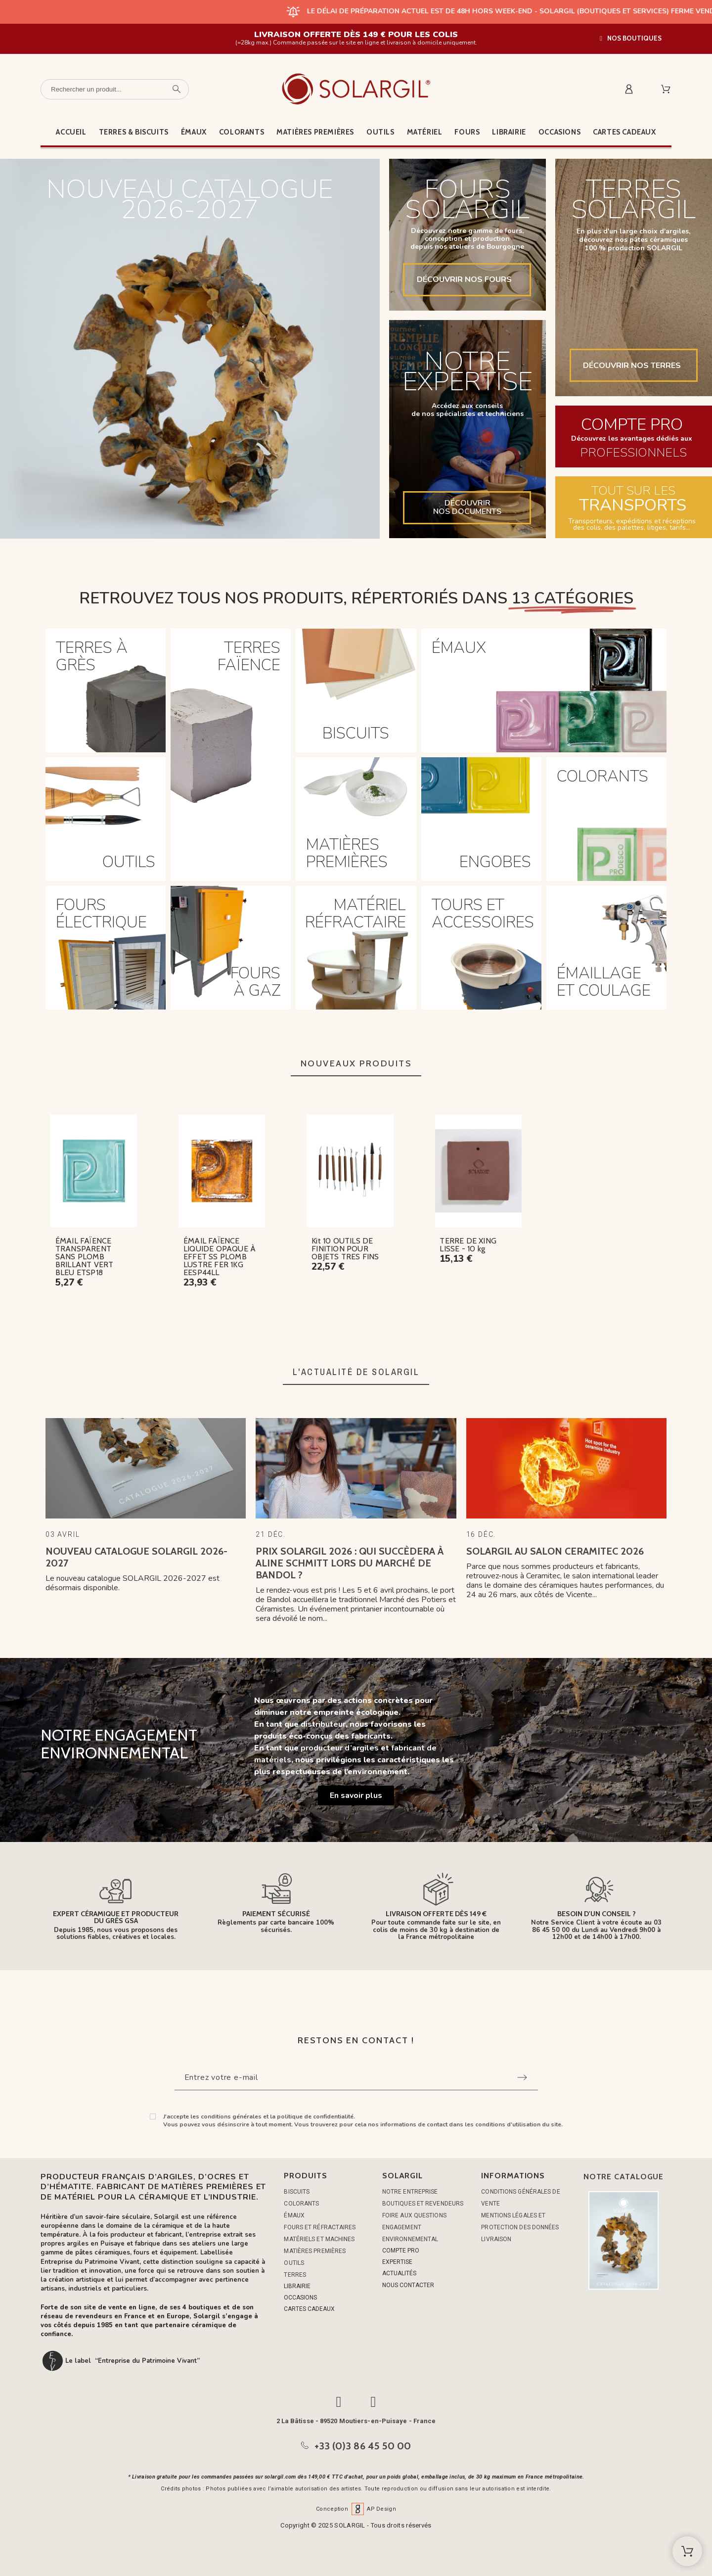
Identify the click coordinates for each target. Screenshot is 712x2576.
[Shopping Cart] (687, 2551)
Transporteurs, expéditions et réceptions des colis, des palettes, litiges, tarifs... (632, 524)
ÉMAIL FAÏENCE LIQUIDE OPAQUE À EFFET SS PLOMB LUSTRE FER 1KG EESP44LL (219, 1256)
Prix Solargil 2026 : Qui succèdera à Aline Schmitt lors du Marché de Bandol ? (350, 1563)
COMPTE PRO (632, 425)
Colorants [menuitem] (241, 132)
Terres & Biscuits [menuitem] (134, 132)
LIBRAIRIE (297, 2286)
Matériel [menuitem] (425, 132)
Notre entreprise (410, 2191)
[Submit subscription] (522, 2077)
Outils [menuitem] (380, 132)
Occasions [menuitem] (559, 132)
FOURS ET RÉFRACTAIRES (320, 2227)
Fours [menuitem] (467, 132)
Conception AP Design (356, 2509)
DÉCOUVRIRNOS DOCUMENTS (467, 507)
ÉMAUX (294, 2215)
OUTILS (294, 2262)
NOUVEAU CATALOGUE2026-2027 (189, 202)
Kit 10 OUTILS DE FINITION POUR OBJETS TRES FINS (345, 1248)
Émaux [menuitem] (194, 132)
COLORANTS (301, 2203)
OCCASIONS (300, 2297)
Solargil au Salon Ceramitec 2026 (555, 1551)
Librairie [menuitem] (509, 132)
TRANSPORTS (632, 505)
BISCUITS (297, 2191)
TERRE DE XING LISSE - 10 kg (468, 1244)
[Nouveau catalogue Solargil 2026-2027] (145, 1468)
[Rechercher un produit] (115, 89)
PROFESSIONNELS (633, 452)
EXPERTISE (397, 2261)
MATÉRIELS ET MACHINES (319, 2239)
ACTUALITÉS (399, 2273)
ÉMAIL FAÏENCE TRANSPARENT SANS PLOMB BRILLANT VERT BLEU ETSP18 (84, 1256)
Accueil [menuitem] (71, 132)
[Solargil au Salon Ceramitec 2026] (566, 1468)
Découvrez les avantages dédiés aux (631, 438)
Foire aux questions (414, 2215)
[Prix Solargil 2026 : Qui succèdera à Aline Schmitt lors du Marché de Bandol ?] (356, 1468)
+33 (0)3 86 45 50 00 (362, 2446)
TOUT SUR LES (633, 490)
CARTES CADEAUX (309, 2308)
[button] (630, 38)
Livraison (496, 2239)
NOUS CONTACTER (408, 2285)
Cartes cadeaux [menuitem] (624, 132)
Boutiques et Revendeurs (422, 2203)
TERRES (295, 2274)
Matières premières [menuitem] (315, 132)
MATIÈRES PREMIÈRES (315, 2251)
